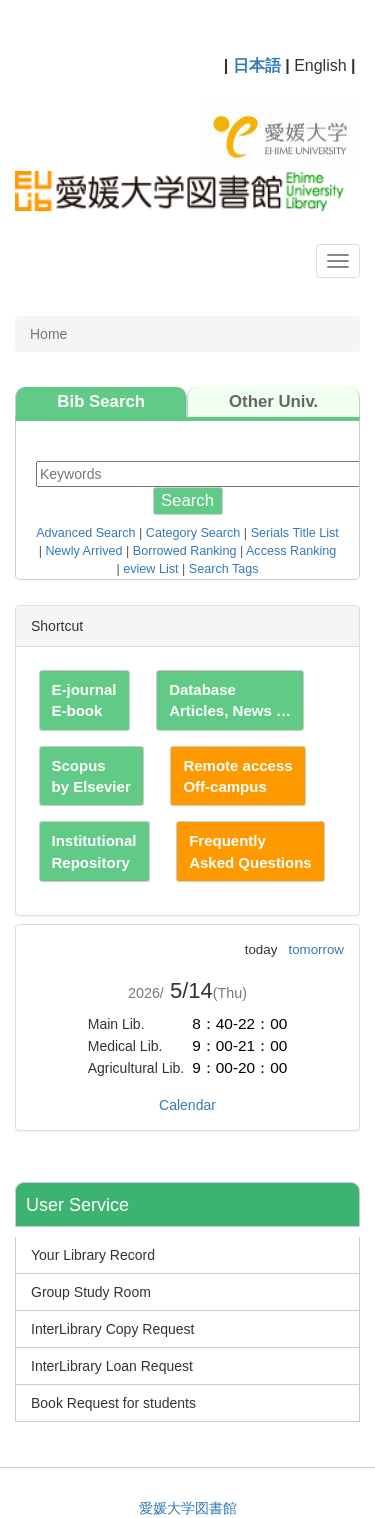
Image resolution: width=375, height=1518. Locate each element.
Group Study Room (91, 1292)
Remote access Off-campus (237, 776)
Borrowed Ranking (185, 551)
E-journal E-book (84, 700)
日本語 (257, 65)
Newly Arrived (84, 551)
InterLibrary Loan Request (112, 1366)
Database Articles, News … (230, 700)
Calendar (187, 1105)
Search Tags (224, 569)
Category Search (193, 533)
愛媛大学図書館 (188, 1508)
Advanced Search (85, 533)
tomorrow (316, 949)
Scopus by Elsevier (91, 776)
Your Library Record (93, 1255)
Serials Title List (295, 533)
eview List (150, 569)
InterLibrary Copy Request (112, 1329)
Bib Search (101, 401)
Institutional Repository (94, 851)
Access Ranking (291, 551)
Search (187, 500)
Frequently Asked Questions (250, 851)
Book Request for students (113, 1403)
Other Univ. (273, 401)
